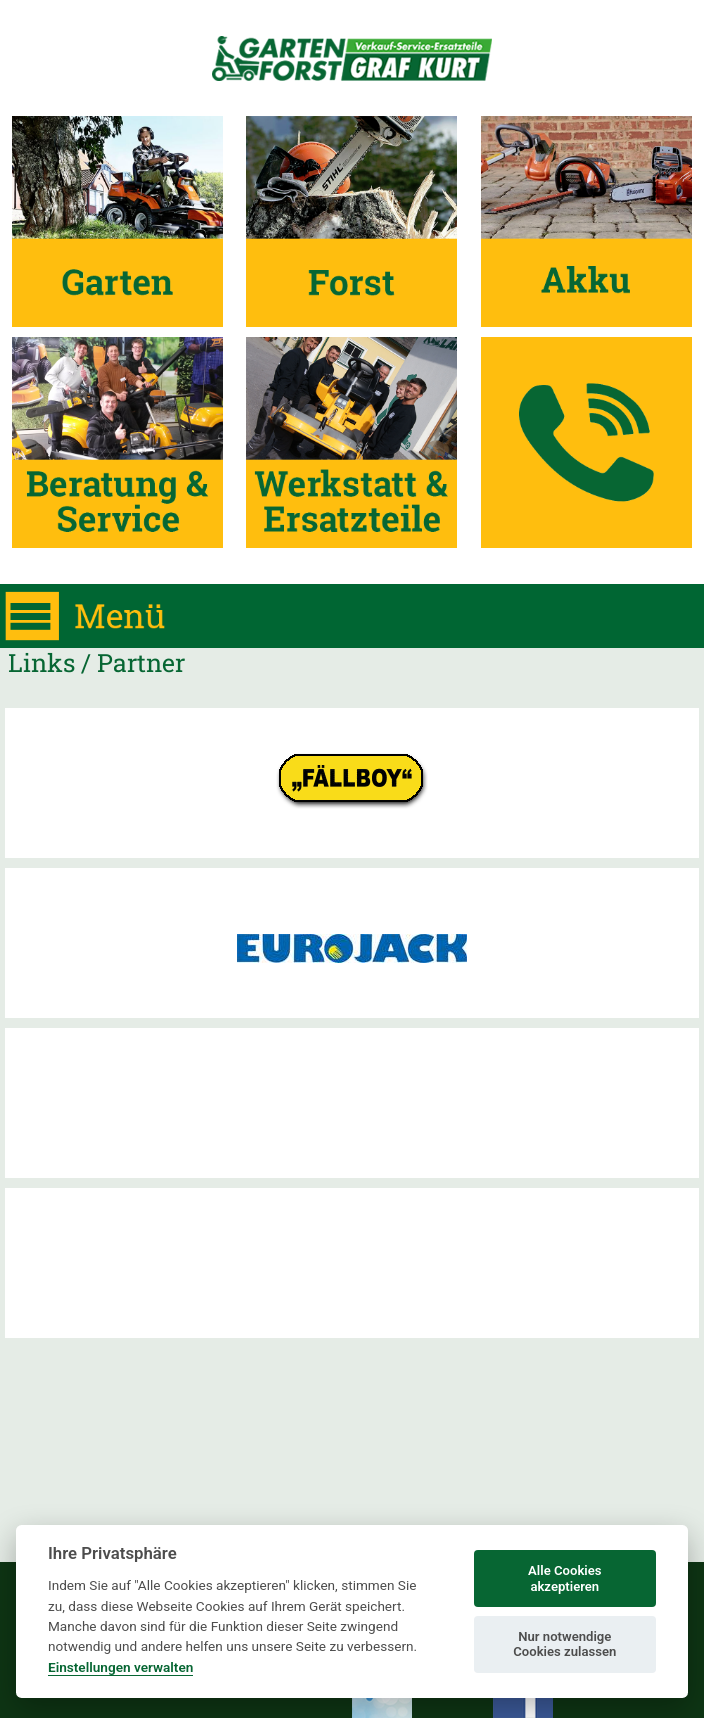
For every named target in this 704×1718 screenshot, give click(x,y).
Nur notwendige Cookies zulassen (564, 1644)
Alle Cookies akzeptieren (564, 1578)
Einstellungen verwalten (120, 1667)
